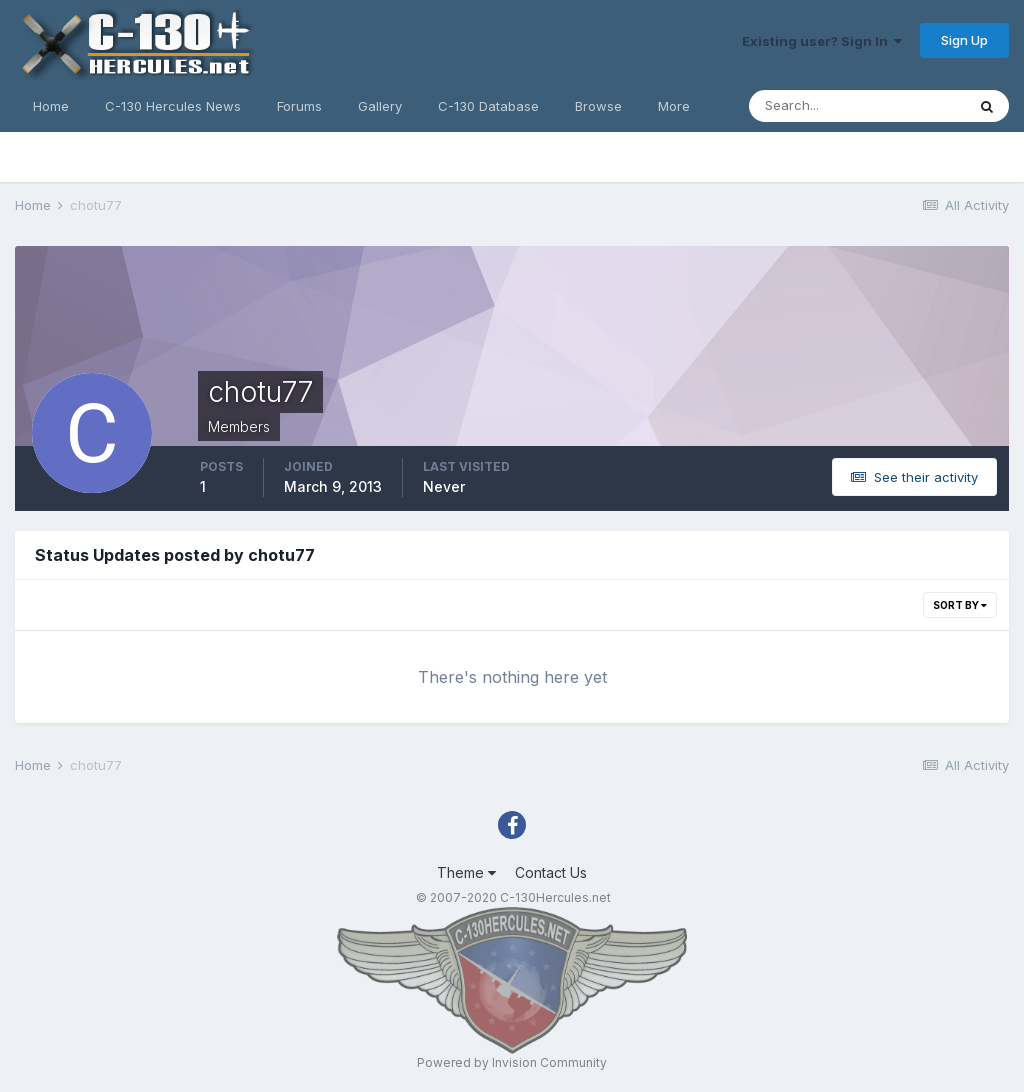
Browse (598, 106)
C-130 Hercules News (173, 106)
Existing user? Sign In (822, 41)
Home (51, 106)
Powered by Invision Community (512, 1062)
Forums (299, 106)
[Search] (857, 106)
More (674, 106)
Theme (466, 872)
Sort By (960, 605)
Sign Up (964, 40)
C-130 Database (488, 106)
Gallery (380, 106)
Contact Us (551, 872)
